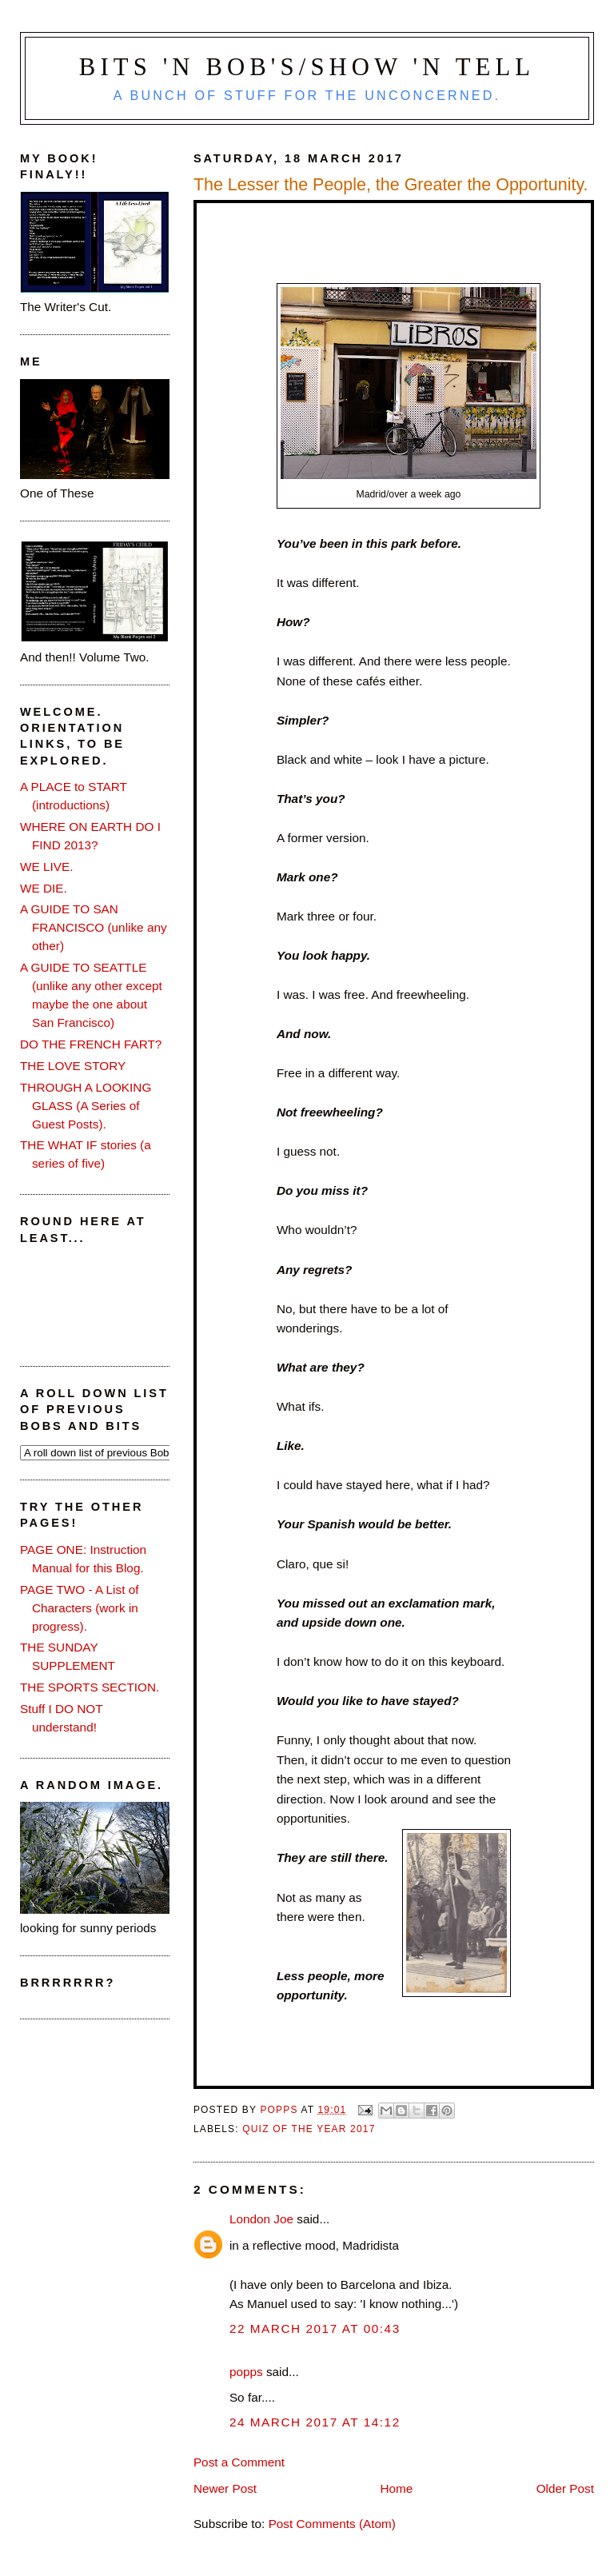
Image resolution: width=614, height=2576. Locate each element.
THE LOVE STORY (73, 1065)
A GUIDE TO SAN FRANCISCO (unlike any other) (93, 927)
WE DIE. (43, 888)
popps (246, 2371)
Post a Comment (239, 2462)
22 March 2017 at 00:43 (315, 2328)
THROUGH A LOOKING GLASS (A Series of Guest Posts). (85, 1105)
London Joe (261, 2219)
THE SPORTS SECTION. (89, 1687)
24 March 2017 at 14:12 (315, 2422)
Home (396, 2488)
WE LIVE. (46, 866)
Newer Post (225, 2488)
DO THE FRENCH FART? (90, 1044)
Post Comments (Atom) (332, 2523)
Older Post (565, 2488)
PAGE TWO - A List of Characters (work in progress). (79, 1608)
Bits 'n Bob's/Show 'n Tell (307, 67)
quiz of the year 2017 (308, 2129)
